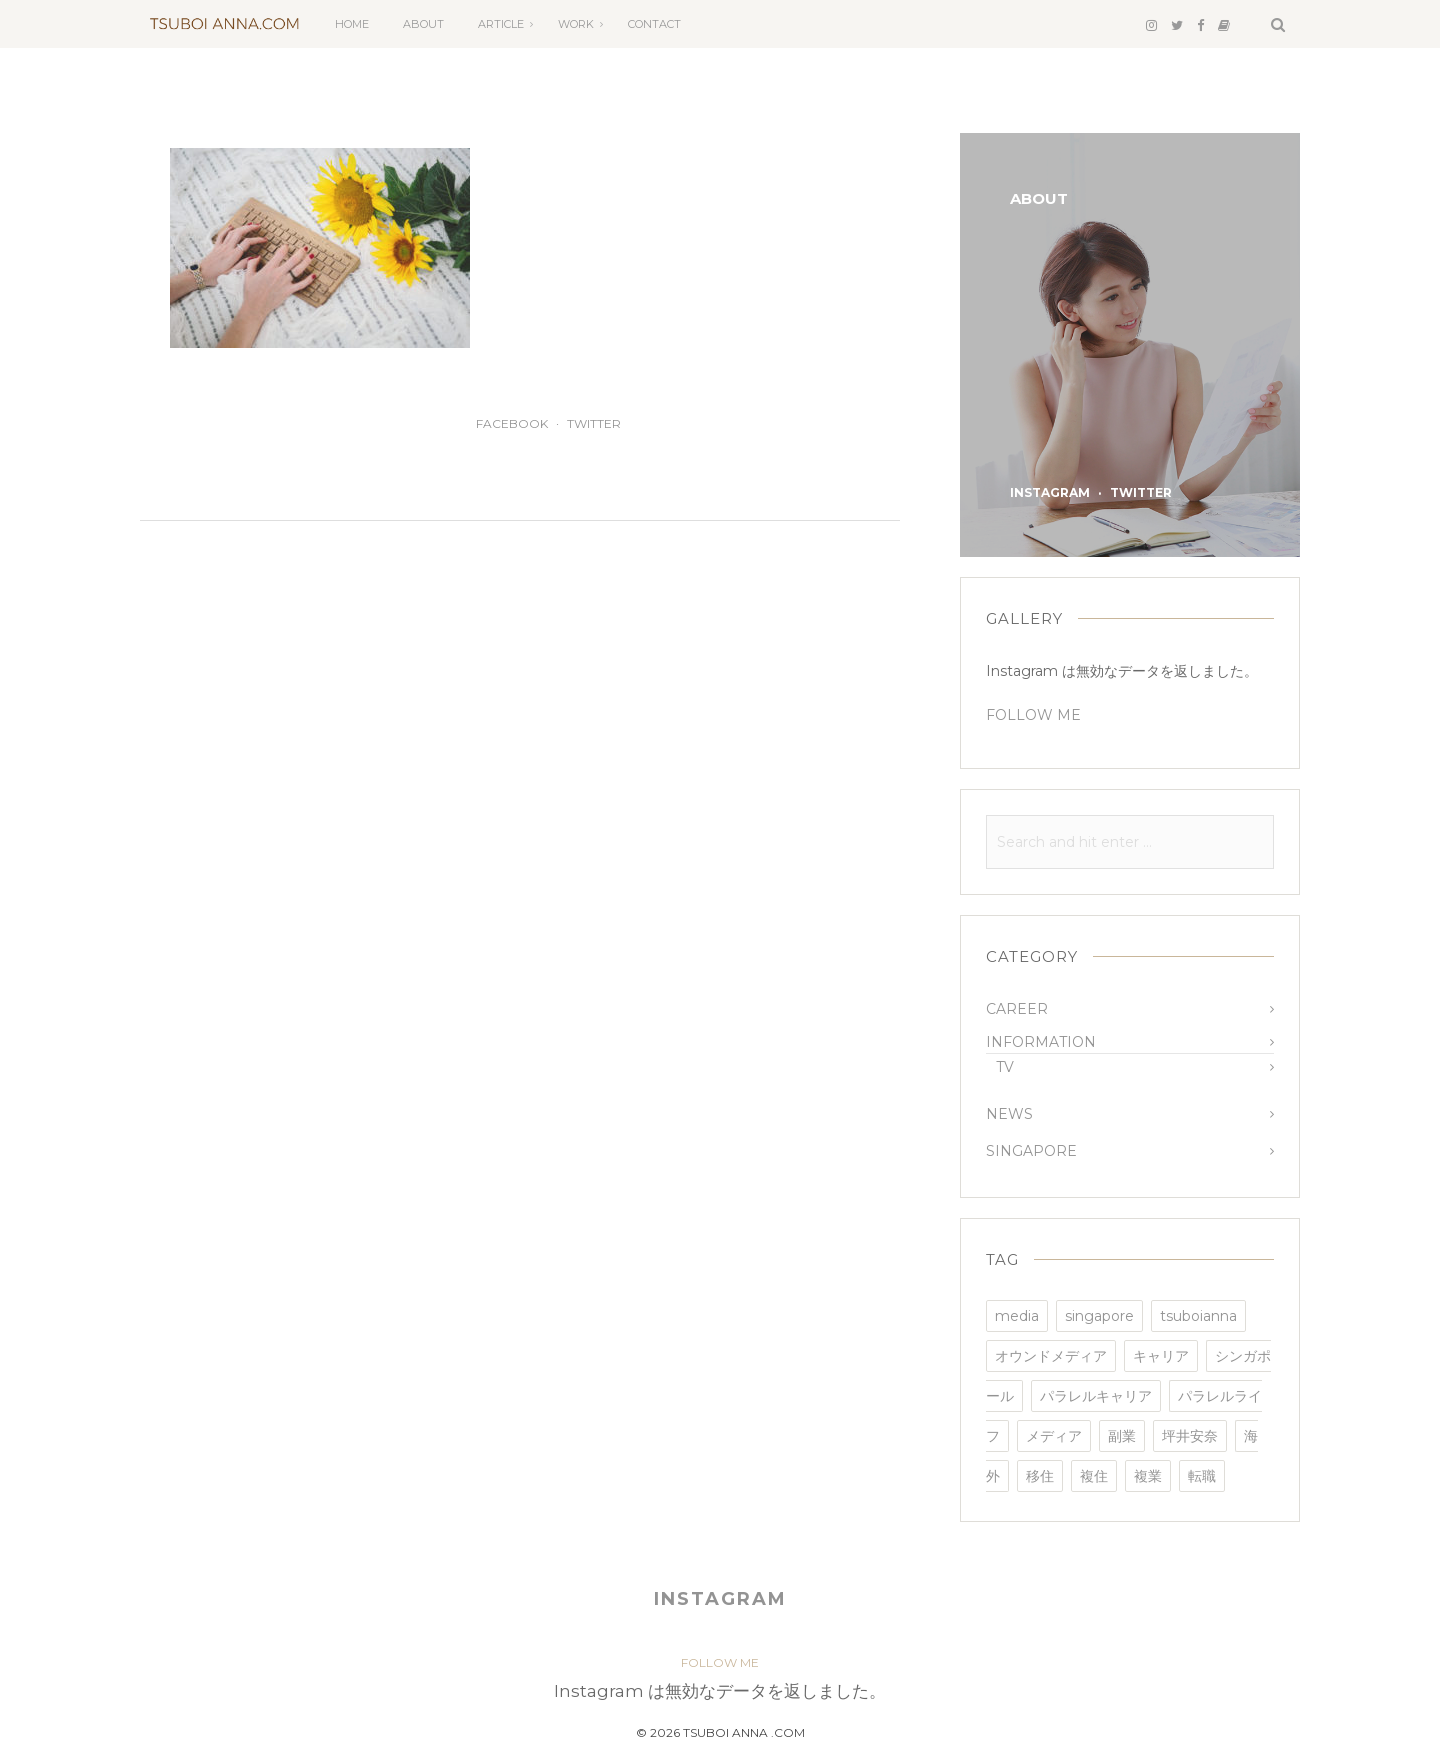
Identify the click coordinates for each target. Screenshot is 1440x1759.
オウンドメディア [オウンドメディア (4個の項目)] (1051, 1356)
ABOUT (423, 24)
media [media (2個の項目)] (1017, 1316)
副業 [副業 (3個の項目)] (1122, 1436)
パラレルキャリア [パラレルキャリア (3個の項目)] (1096, 1396)
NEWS (1009, 1114)
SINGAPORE (1031, 1151)
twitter (594, 423)
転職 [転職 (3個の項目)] (1202, 1476)
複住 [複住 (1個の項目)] (1094, 1476)
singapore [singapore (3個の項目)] (1099, 1316)
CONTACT (654, 24)
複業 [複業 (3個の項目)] (1148, 1476)
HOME (352, 24)
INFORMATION (1041, 1042)
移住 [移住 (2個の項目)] (1040, 1476)
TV (1005, 1067)
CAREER (1017, 1009)
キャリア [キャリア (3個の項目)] (1161, 1356)
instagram (1050, 492)
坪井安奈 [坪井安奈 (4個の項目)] (1190, 1436)
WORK (576, 24)
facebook (512, 423)
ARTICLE (501, 24)
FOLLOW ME (1033, 715)
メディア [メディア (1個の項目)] (1054, 1436)
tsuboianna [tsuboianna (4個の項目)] (1198, 1316)
